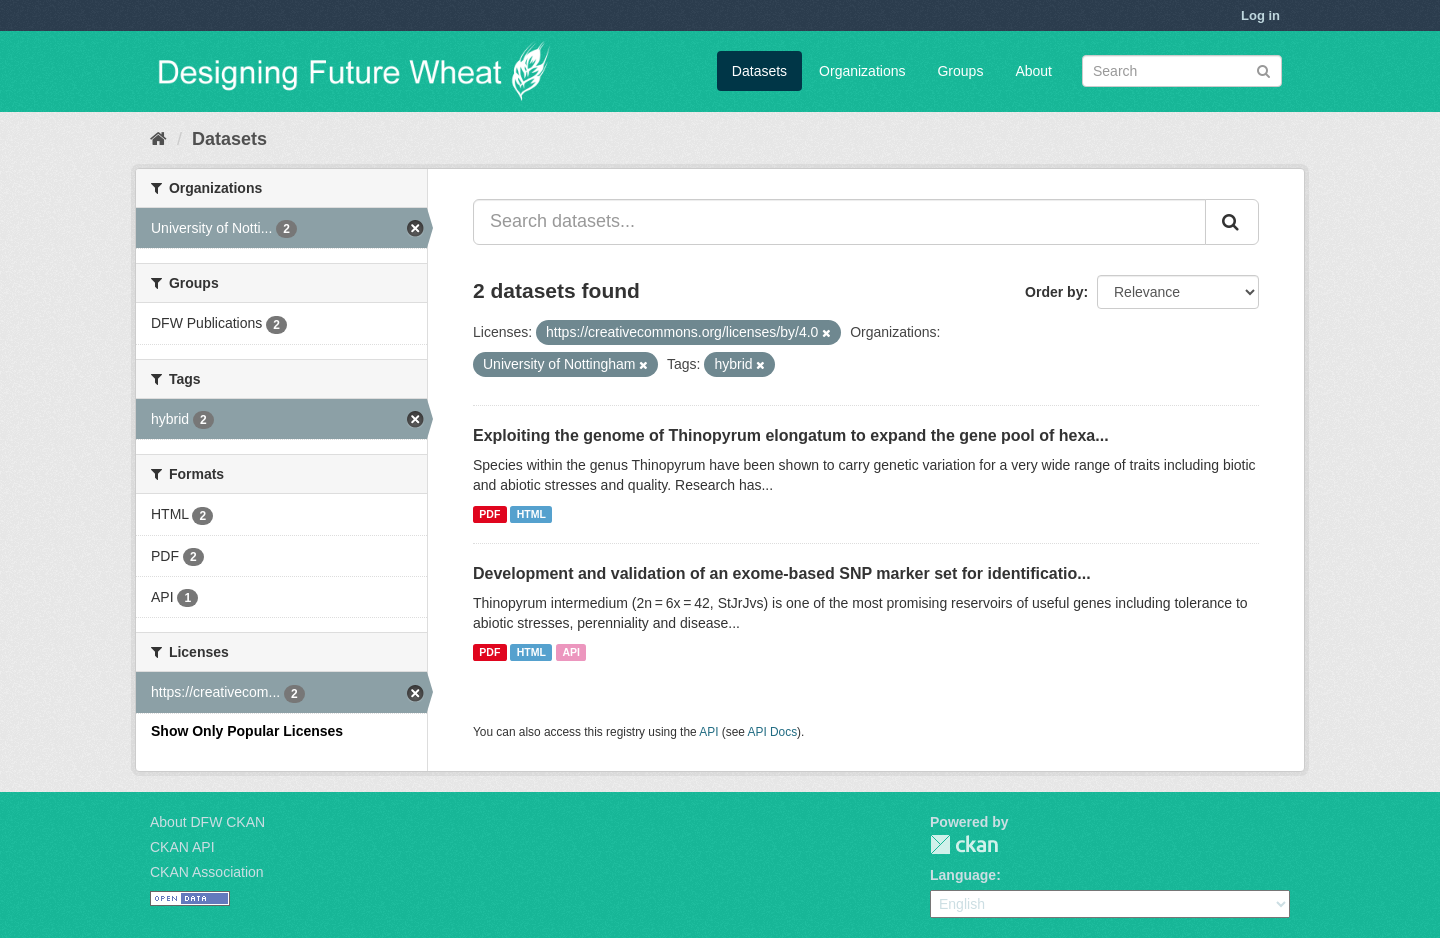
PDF (489, 514)
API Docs (773, 732)
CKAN (964, 844)
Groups (960, 71)
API (571, 652)
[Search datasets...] (839, 222)
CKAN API (182, 847)
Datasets (759, 71)
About (1033, 71)
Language (963, 875)
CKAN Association (207, 872)
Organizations (862, 71)
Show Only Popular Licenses (247, 731)
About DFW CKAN (207, 822)
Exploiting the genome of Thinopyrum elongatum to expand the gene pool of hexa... (791, 435)
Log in (1260, 15)
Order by (1054, 292)
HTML (531, 514)
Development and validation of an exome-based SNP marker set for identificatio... (782, 573)
